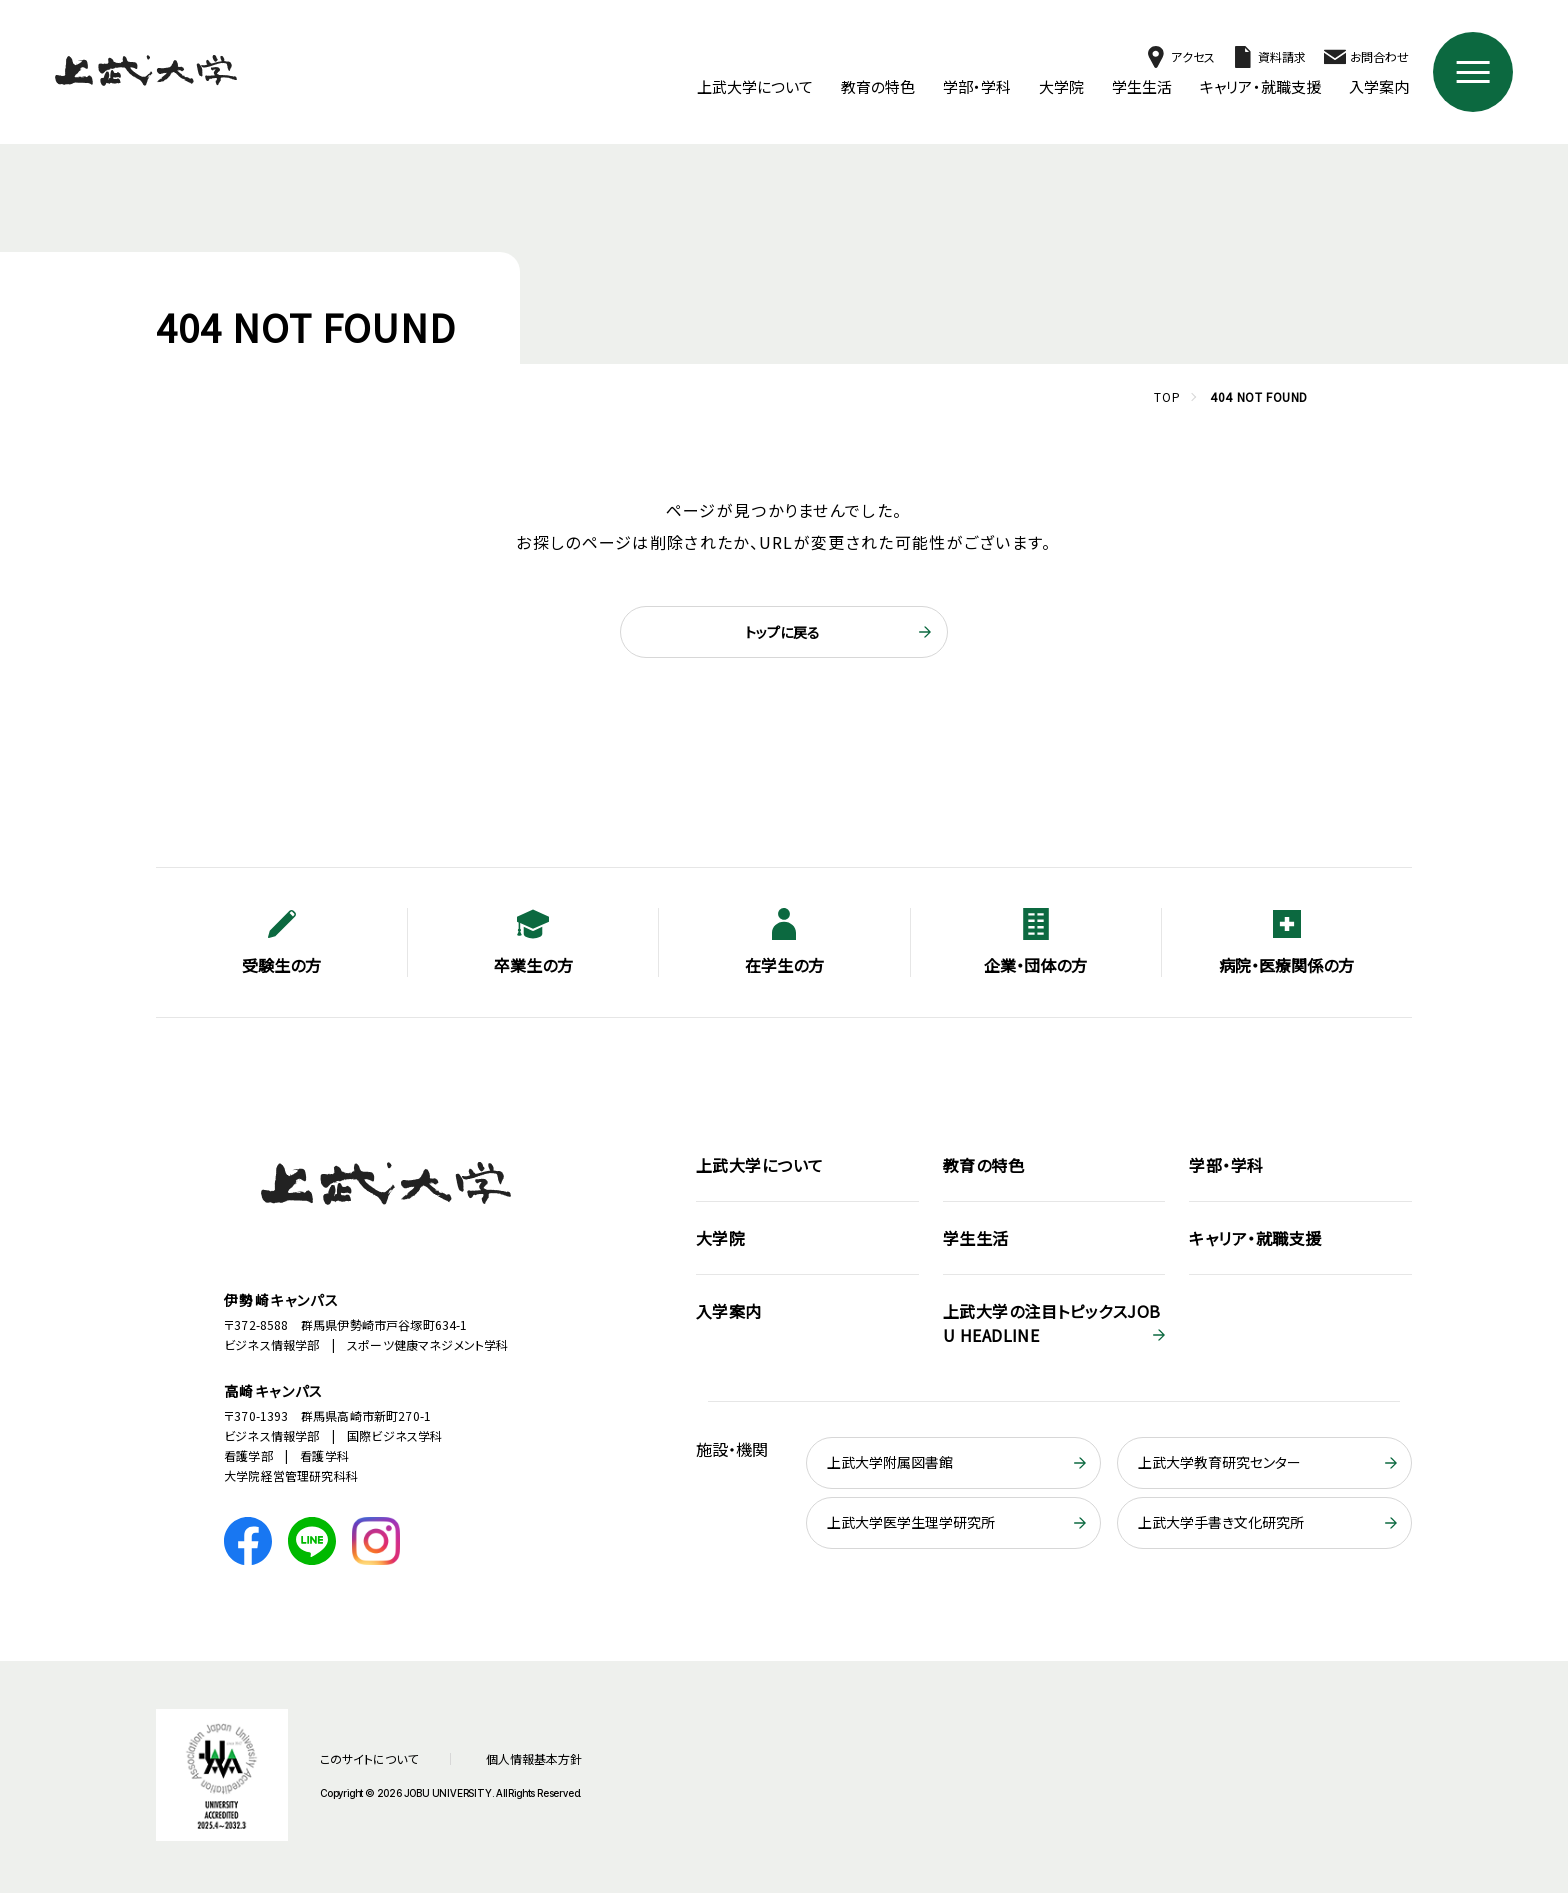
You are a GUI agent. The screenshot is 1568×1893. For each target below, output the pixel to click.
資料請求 (1282, 56)
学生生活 (1142, 86)
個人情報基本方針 (534, 1758)
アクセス (1193, 56)
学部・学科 (977, 86)
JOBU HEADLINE (1052, 1323)
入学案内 (1379, 86)
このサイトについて (369, 1758)
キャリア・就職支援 (1260, 86)
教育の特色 (878, 86)
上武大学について (755, 86)
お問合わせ (1379, 56)
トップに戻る (782, 632)
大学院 (1061, 86)
